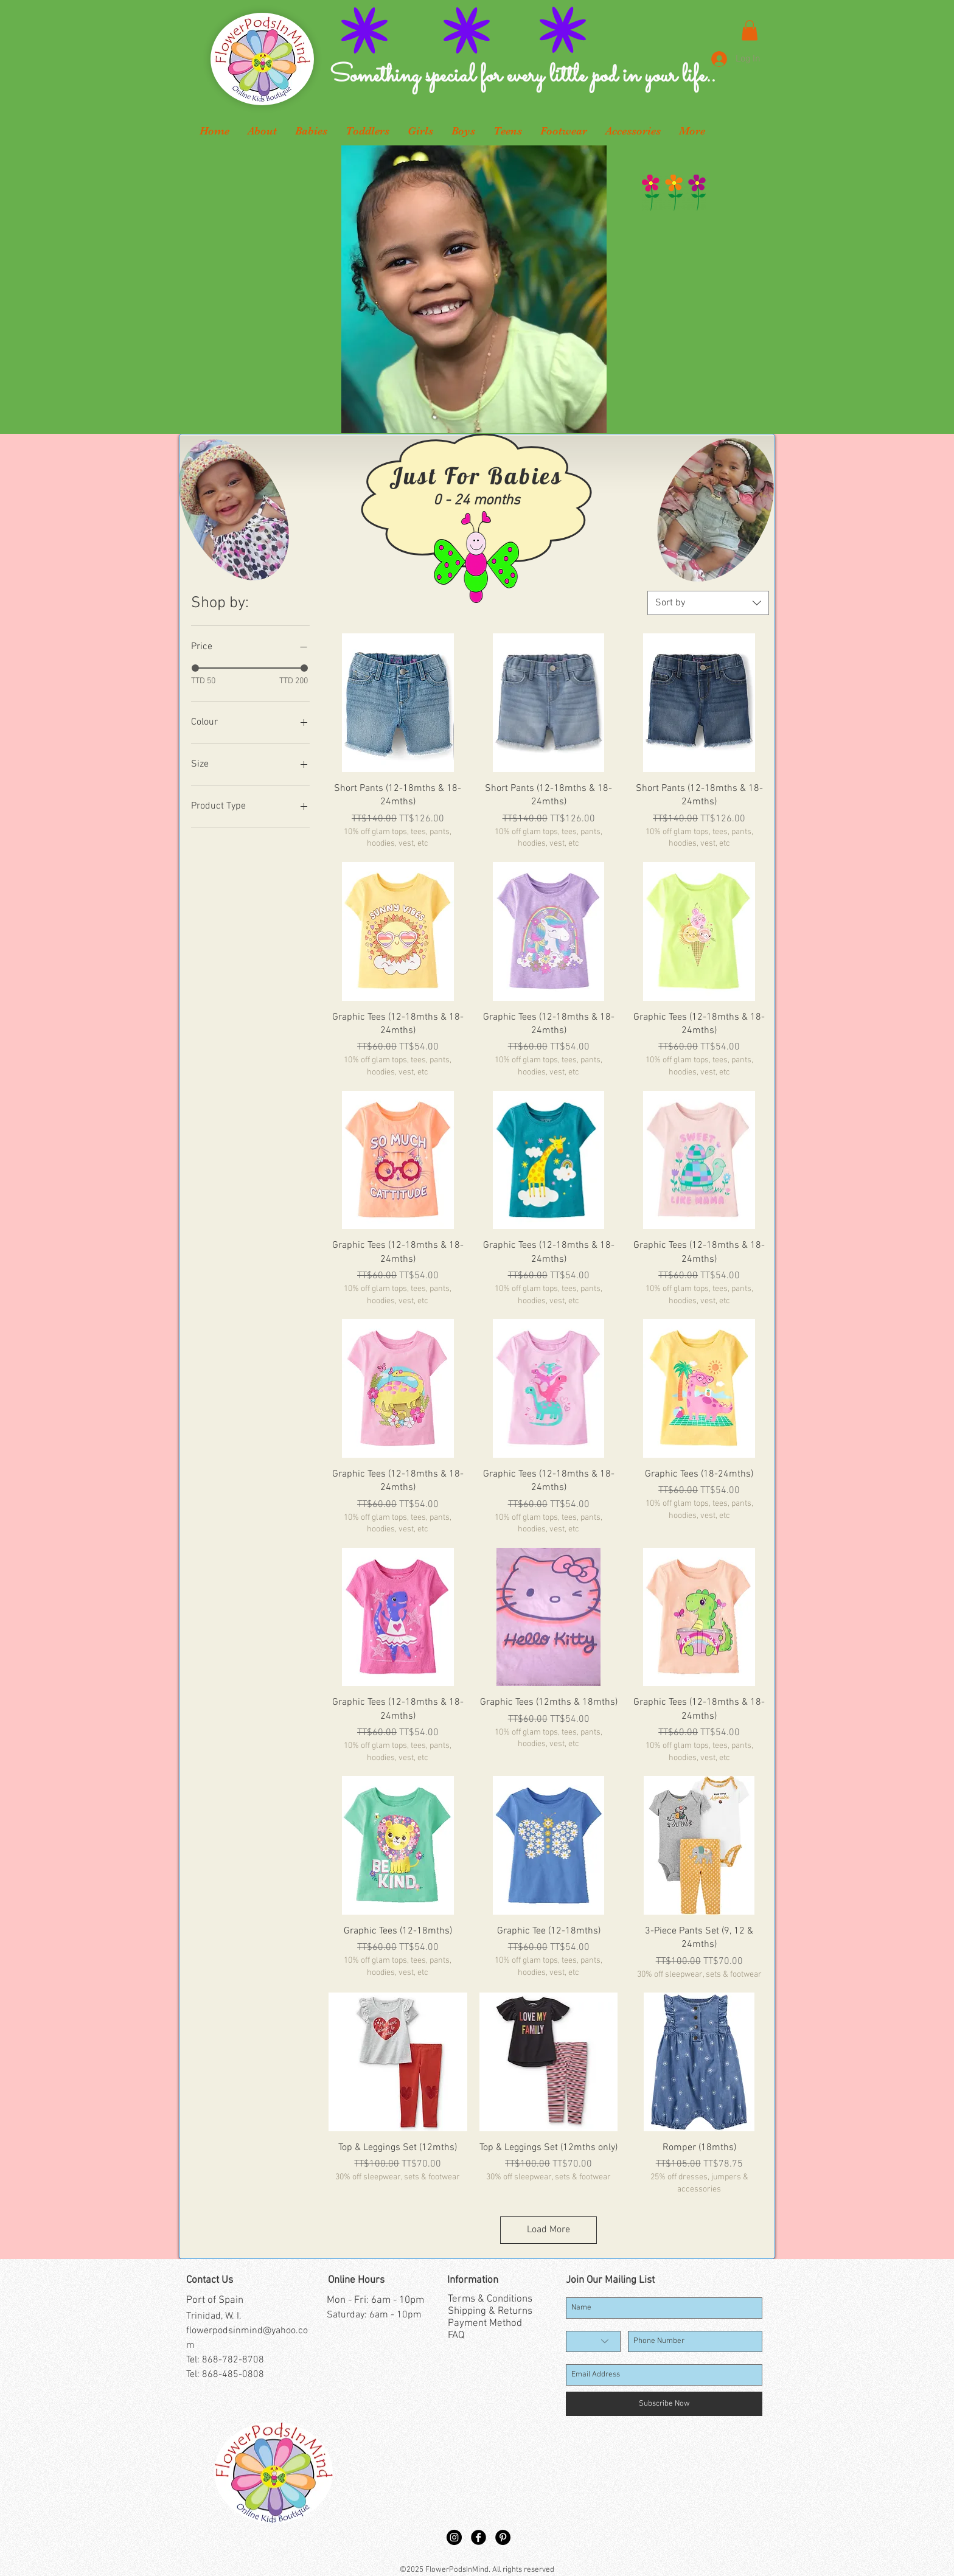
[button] (749, 30)
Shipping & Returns (490, 2311)
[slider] (195, 668)
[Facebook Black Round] (478, 2537)
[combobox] (708, 603)
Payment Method (485, 2323)
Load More (548, 2230)
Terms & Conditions (490, 2299)
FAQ (456, 2336)
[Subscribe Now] (664, 2404)
